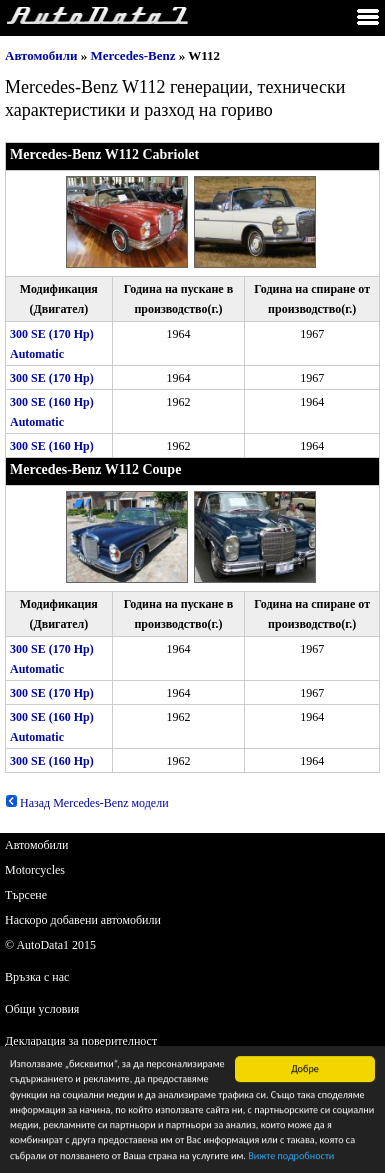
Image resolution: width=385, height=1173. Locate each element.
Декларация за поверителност (81, 1041)
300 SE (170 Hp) (52, 378)
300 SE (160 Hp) (52, 446)
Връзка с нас (37, 977)
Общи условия (42, 1009)
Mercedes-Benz (133, 55)
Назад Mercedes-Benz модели (87, 803)
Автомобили (41, 55)
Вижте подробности (291, 1158)
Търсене (26, 895)
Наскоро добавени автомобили (83, 920)
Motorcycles (35, 870)
